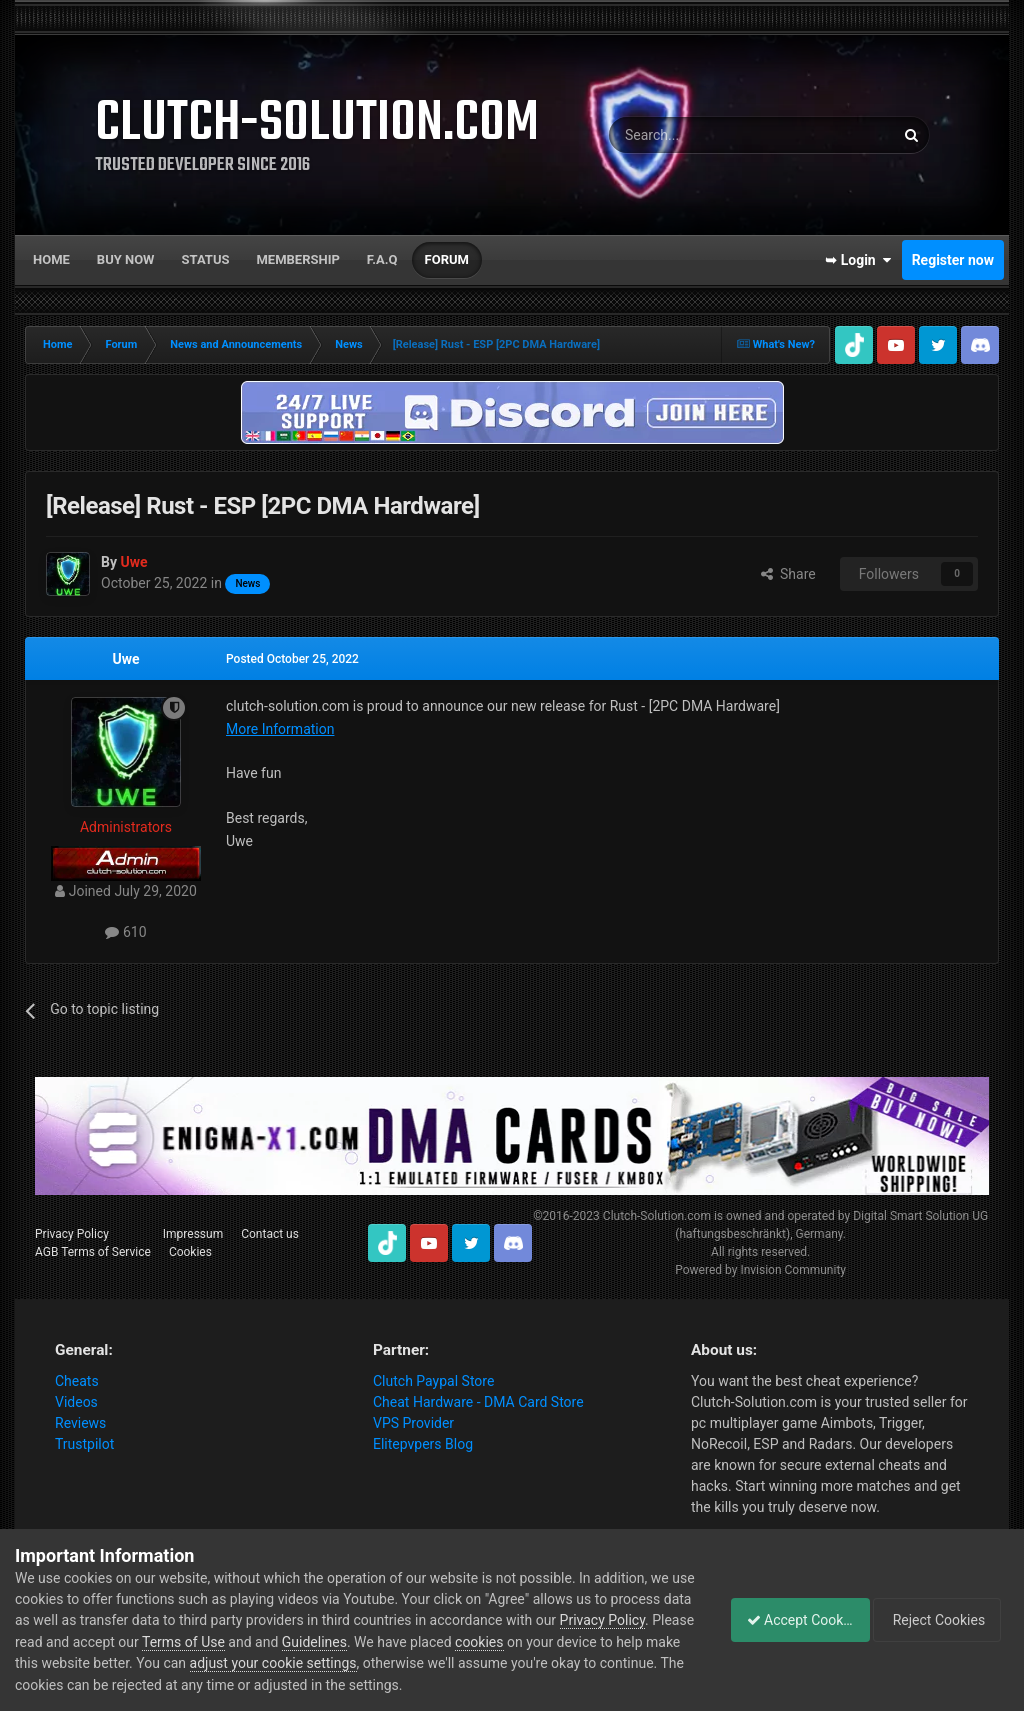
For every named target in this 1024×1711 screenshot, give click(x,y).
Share (788, 574)
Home (51, 259)
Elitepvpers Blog (423, 1444)
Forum (447, 259)
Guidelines (452, 1642)
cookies (617, 1642)
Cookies (190, 1252)
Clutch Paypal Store (433, 1381)
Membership (297, 259)
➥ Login (858, 260)
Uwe (125, 659)
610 (125, 932)
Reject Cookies (940, 1620)
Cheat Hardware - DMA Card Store (478, 1402)
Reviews (80, 1423)
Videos (76, 1402)
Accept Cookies (789, 1620)
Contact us (270, 1234)
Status (206, 259)
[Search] (704, 135)
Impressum (193, 1234)
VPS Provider (413, 1423)
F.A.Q (382, 259)
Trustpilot (84, 1444)
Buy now (126, 259)
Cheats (77, 1381)
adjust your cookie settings (430, 1663)
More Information (280, 729)
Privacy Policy (72, 1234)
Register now (953, 260)
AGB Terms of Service (93, 1252)
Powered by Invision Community (760, 1270)
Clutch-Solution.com (657, 1216)
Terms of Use (321, 1642)
